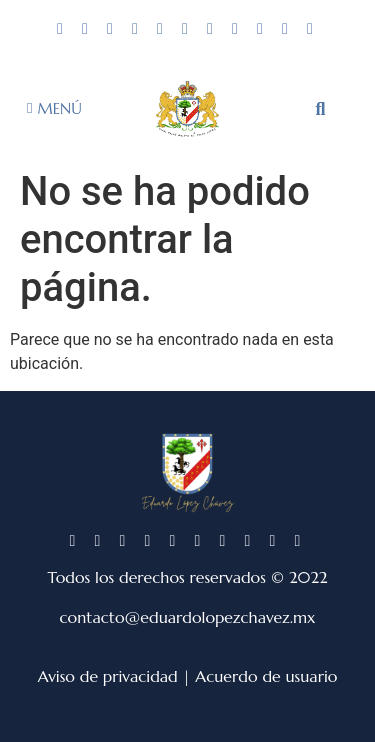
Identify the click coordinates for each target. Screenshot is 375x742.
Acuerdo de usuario (266, 676)
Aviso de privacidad (108, 676)
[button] (321, 109)
